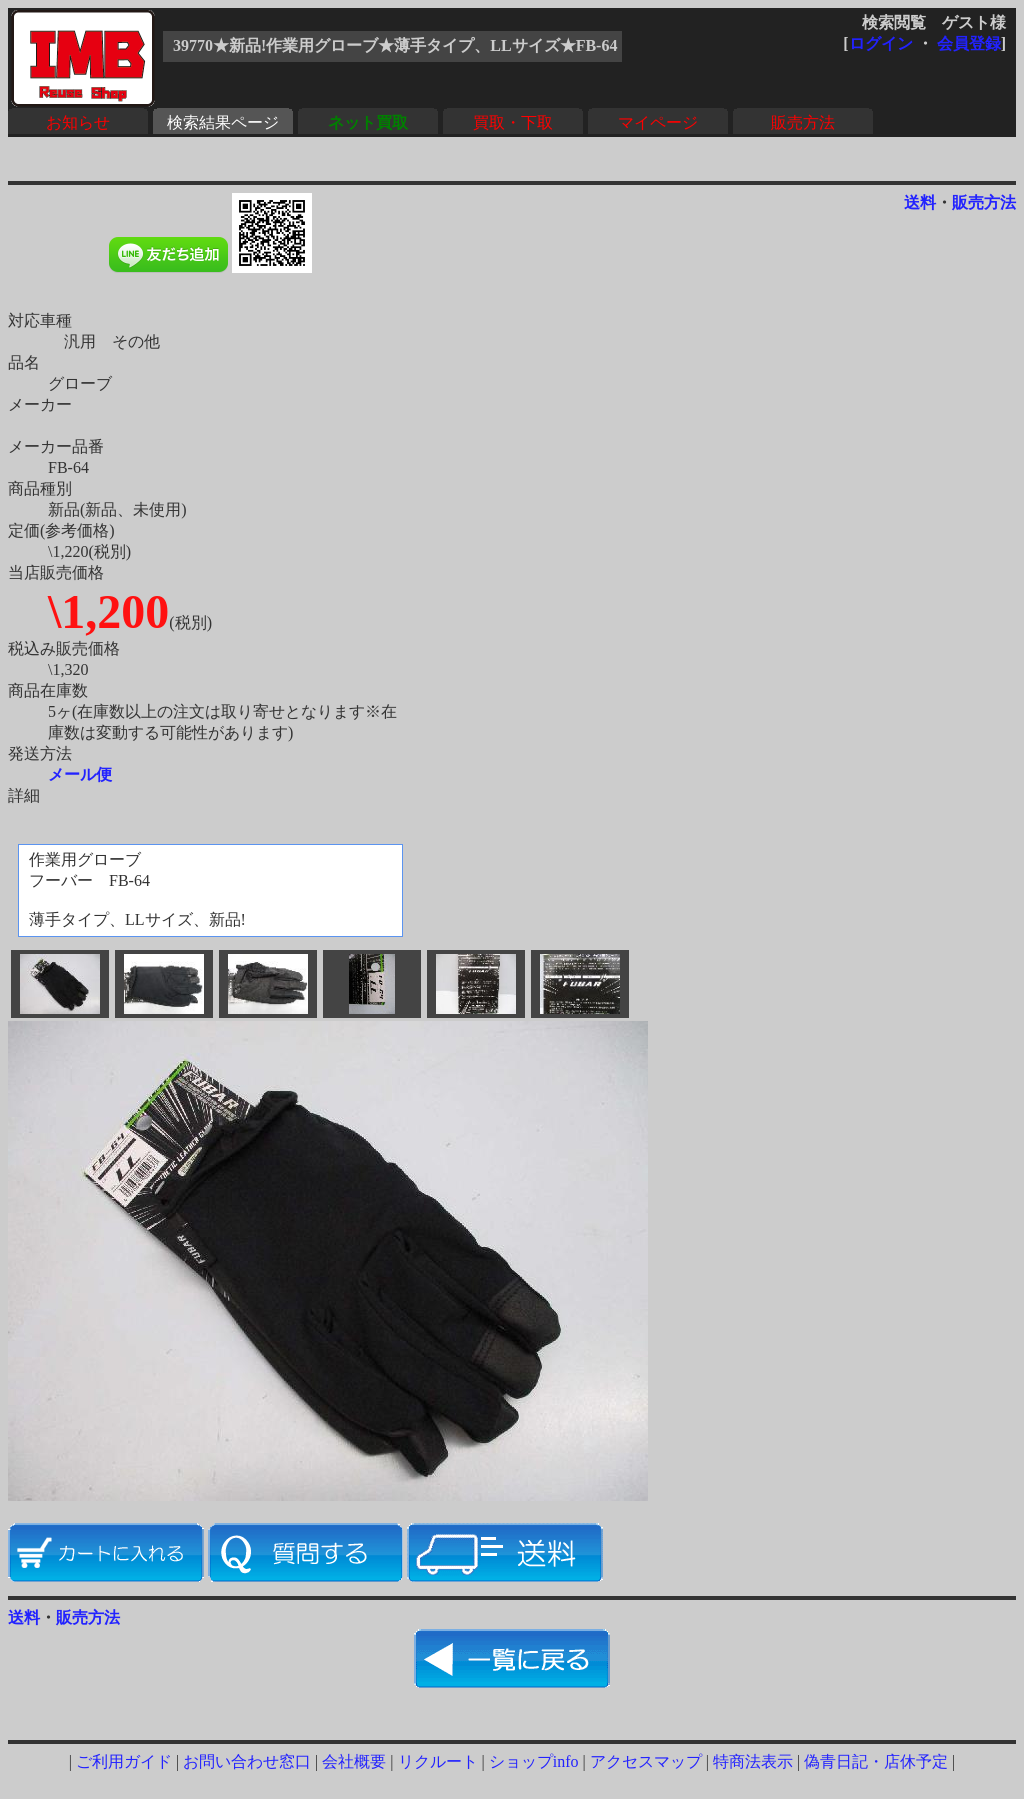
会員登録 (969, 43)
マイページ (658, 122)
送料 (920, 202)
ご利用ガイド (124, 1761)
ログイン (881, 43)
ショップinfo (534, 1761)
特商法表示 (753, 1761)
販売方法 (803, 122)
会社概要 (354, 1761)
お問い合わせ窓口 (247, 1761)
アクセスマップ (646, 1761)
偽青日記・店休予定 (876, 1761)
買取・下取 (513, 122)
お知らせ (78, 122)
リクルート (438, 1761)
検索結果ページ (223, 122)
